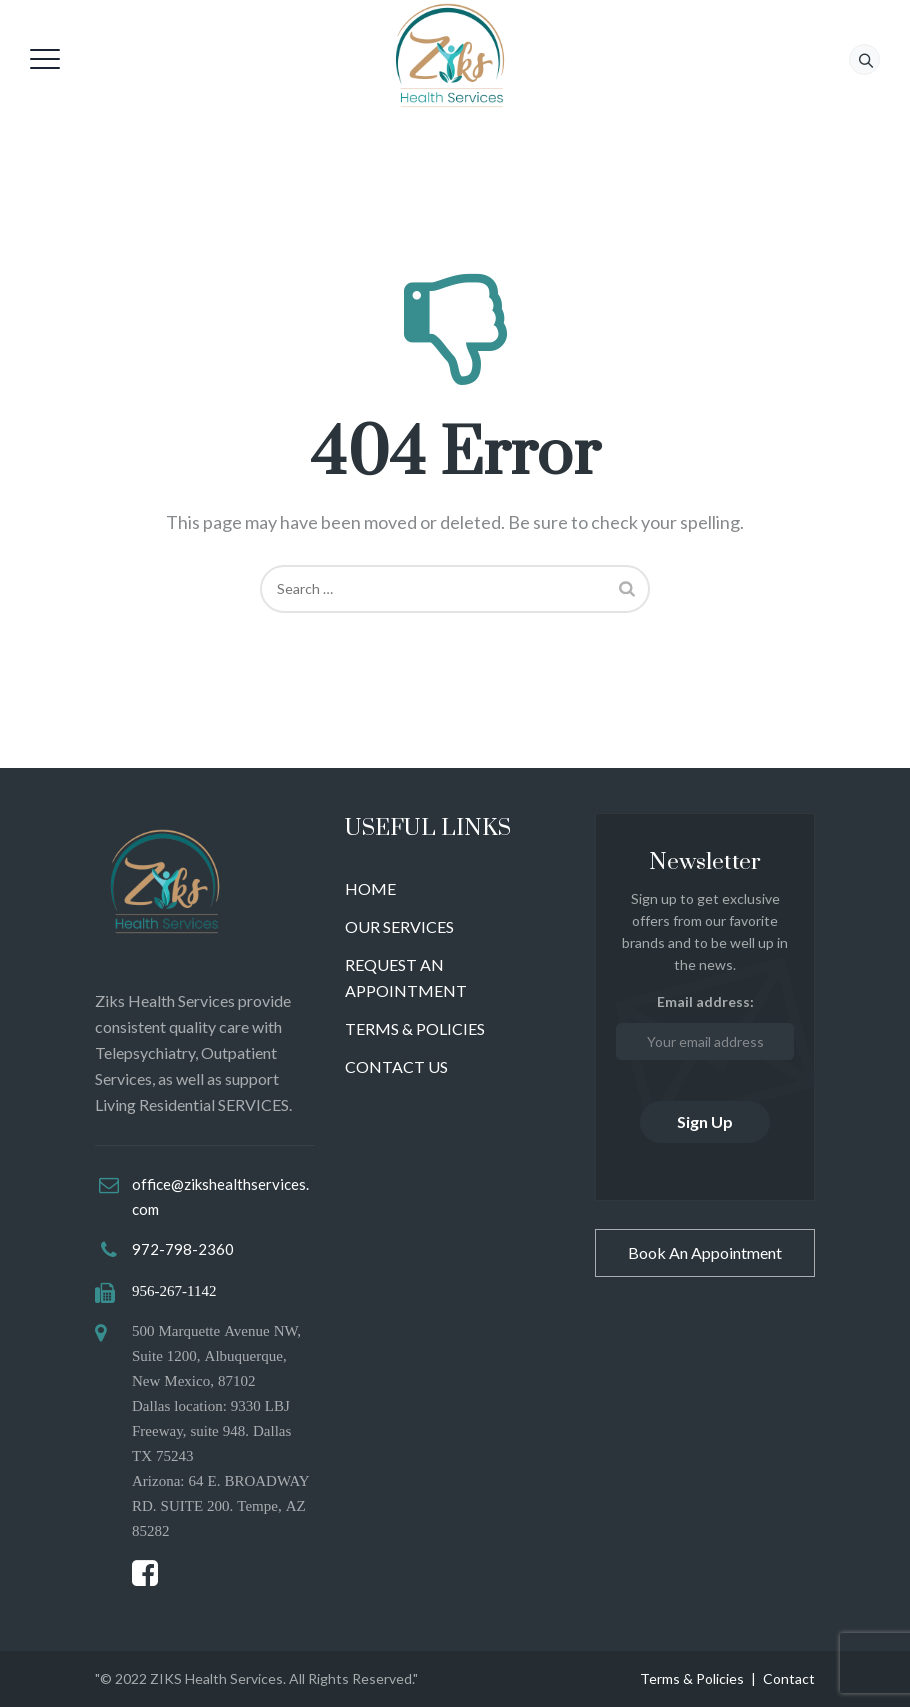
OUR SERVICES (399, 926)
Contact (789, 1678)
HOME (370, 888)
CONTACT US (396, 1066)
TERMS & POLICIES (415, 1028)
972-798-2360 (183, 1249)
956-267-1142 (174, 1290)
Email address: (705, 1026)
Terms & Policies (692, 1678)
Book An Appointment (705, 1252)
